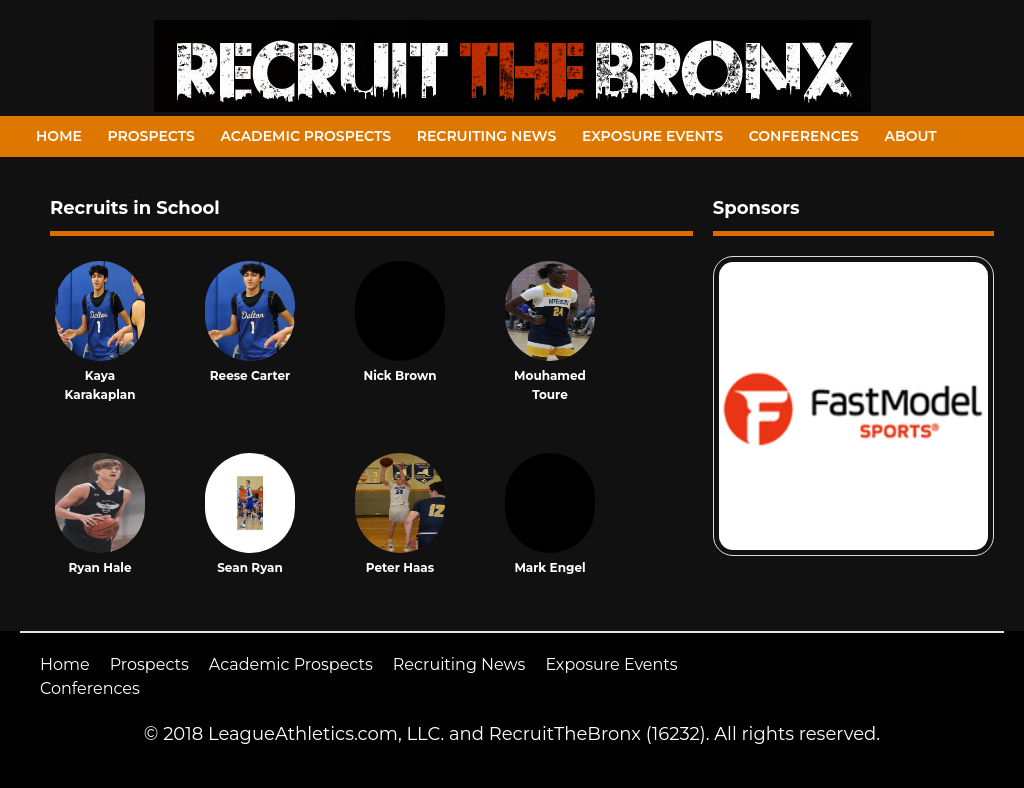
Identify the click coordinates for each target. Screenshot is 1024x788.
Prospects (151, 136)
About (911, 136)
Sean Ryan (250, 567)
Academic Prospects (305, 136)
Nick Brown (399, 375)
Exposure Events (652, 136)
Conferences (804, 136)
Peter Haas (400, 567)
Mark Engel (549, 567)
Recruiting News (487, 136)
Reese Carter (250, 375)
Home (59, 136)
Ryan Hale (99, 567)
